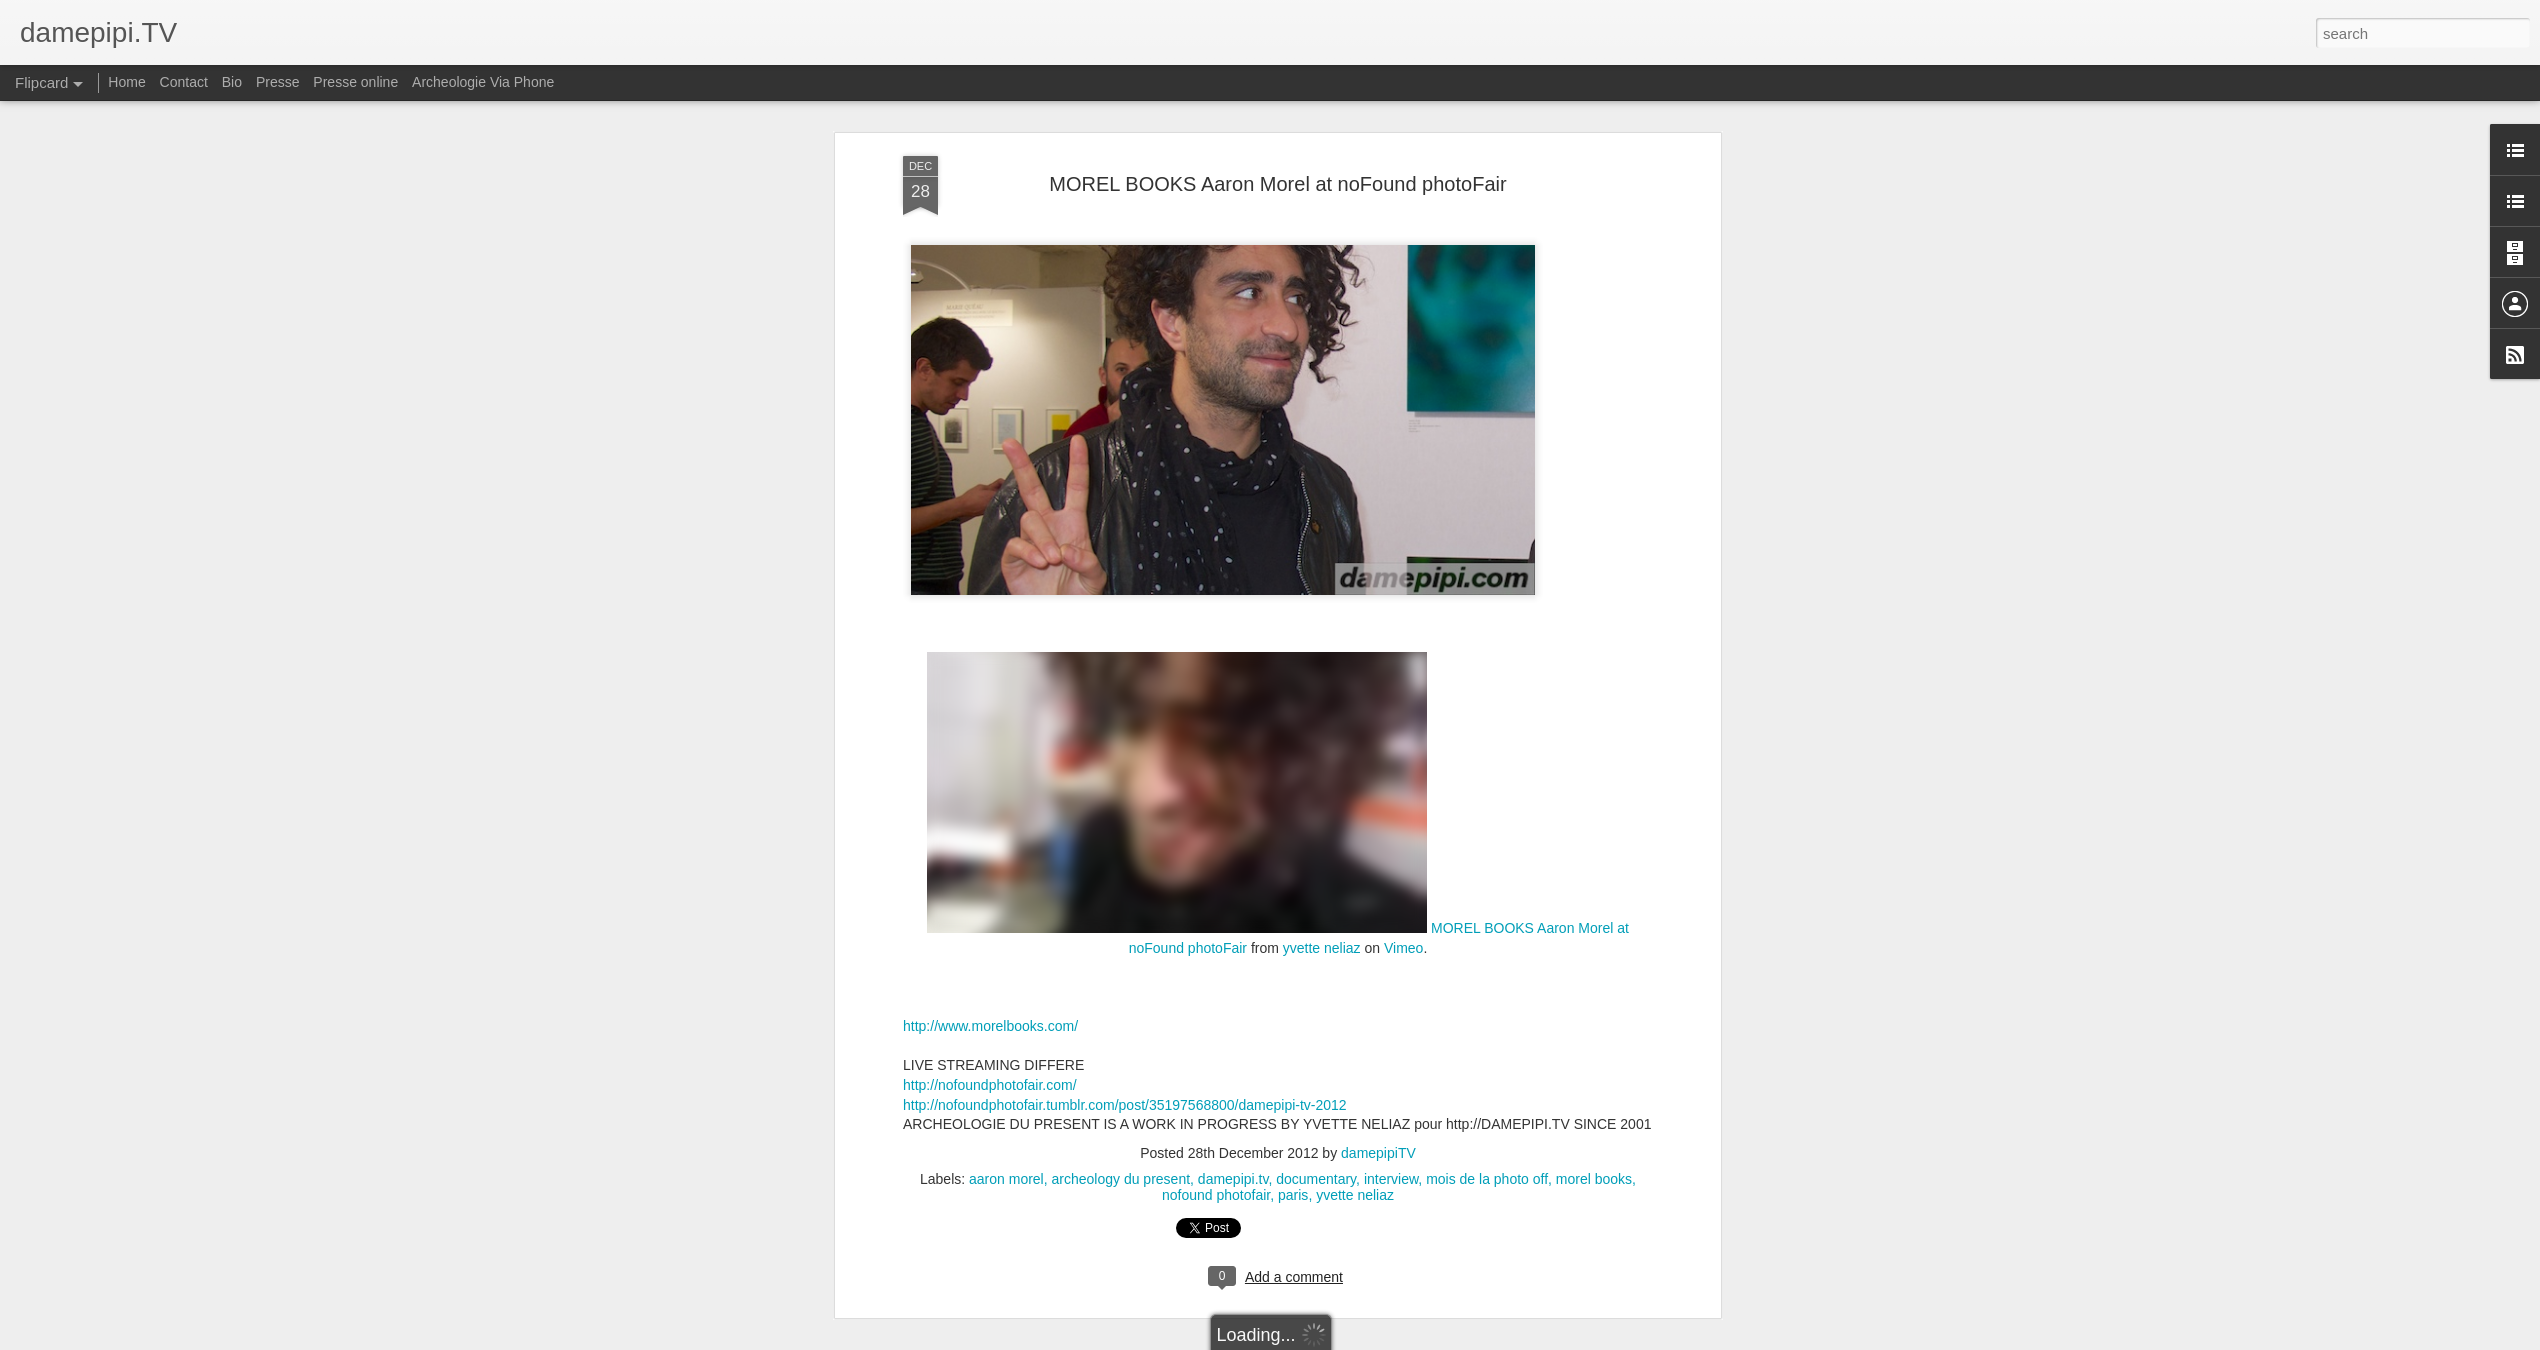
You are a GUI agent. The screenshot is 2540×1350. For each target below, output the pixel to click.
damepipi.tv (1233, 1179)
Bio (232, 82)
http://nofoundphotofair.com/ (990, 1085)
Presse (278, 82)
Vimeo (1403, 948)
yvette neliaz (1322, 948)
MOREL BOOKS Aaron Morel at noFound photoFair (1277, 184)
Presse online (355, 82)
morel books (1594, 1179)
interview (1391, 1179)
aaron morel (1006, 1179)
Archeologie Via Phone (483, 82)
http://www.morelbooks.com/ (990, 1026)
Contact (184, 82)
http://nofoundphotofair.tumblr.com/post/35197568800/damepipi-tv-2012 (1125, 1105)
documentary (1316, 1179)
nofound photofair (1216, 1195)
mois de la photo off (1487, 1179)
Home (126, 82)
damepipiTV (1378, 1153)
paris (1293, 1195)
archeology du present (1121, 1179)
